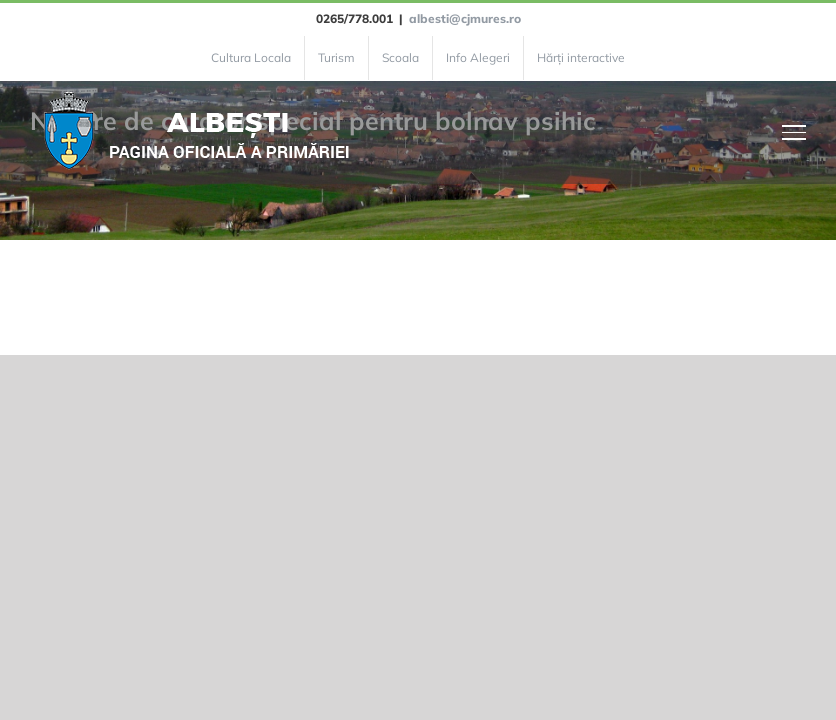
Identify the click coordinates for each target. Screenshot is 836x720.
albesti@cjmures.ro (465, 18)
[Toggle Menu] (794, 132)
